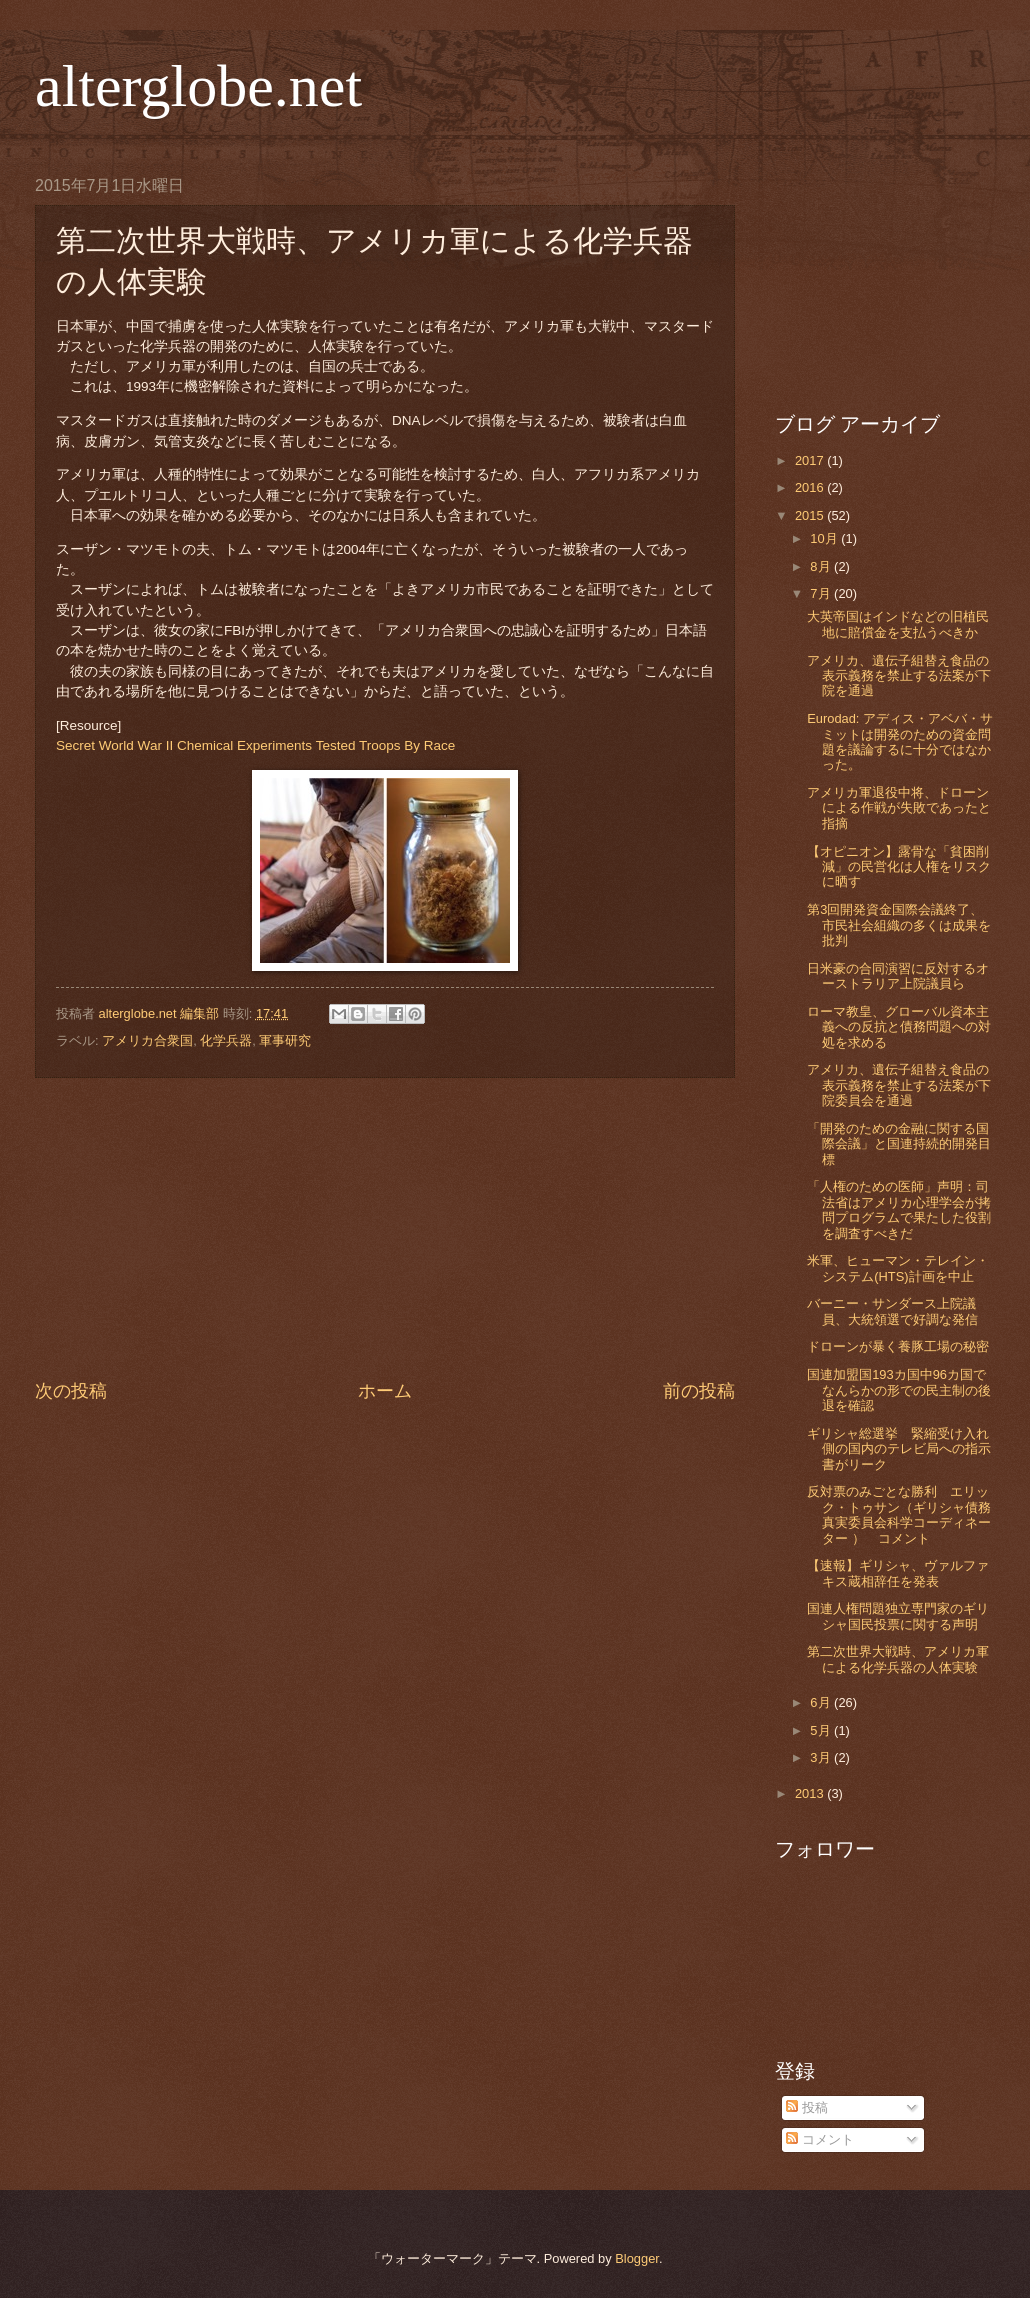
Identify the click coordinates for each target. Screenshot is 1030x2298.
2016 (811, 487)
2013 (811, 1793)
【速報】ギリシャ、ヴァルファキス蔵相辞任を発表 (898, 1573)
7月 (822, 593)
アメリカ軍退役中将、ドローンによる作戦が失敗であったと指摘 (899, 808)
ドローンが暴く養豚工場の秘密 (898, 1346)
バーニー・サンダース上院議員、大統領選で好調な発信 (892, 1311)
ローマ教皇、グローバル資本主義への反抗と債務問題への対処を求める (899, 1027)
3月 (822, 1757)
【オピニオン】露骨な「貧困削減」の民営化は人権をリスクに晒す (899, 867)
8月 (822, 566)
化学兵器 (226, 1040)
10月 (825, 538)
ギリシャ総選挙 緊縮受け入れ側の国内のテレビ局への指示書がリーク (899, 1449)
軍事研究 (285, 1040)
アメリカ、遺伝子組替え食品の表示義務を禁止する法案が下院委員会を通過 (899, 1085)
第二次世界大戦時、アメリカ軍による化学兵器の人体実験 (898, 1659)
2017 (811, 460)
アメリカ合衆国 (147, 1040)
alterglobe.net (198, 86)
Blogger (637, 2258)
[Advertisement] (385, 1228)
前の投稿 (699, 1391)
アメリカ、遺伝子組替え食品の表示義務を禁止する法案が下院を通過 (899, 676)
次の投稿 (71, 1391)
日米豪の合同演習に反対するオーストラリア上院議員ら (898, 976)
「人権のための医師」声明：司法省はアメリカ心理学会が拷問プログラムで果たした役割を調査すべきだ (899, 1209)
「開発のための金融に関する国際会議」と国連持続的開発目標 (899, 1144)
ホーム (385, 1391)
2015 (811, 515)
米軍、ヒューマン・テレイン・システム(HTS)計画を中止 (898, 1268)
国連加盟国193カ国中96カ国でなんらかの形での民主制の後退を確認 (899, 1390)
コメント (820, 2139)
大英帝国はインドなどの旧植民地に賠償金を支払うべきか (898, 624)
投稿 (807, 2107)
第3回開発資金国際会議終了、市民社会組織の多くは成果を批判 (899, 925)
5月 (822, 1730)
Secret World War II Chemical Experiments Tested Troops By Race (255, 745)
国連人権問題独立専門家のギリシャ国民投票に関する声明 (898, 1616)
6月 (822, 1702)
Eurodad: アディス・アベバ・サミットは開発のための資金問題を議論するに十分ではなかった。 (900, 741)
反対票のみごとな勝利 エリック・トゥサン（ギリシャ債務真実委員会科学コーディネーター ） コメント (899, 1514)
